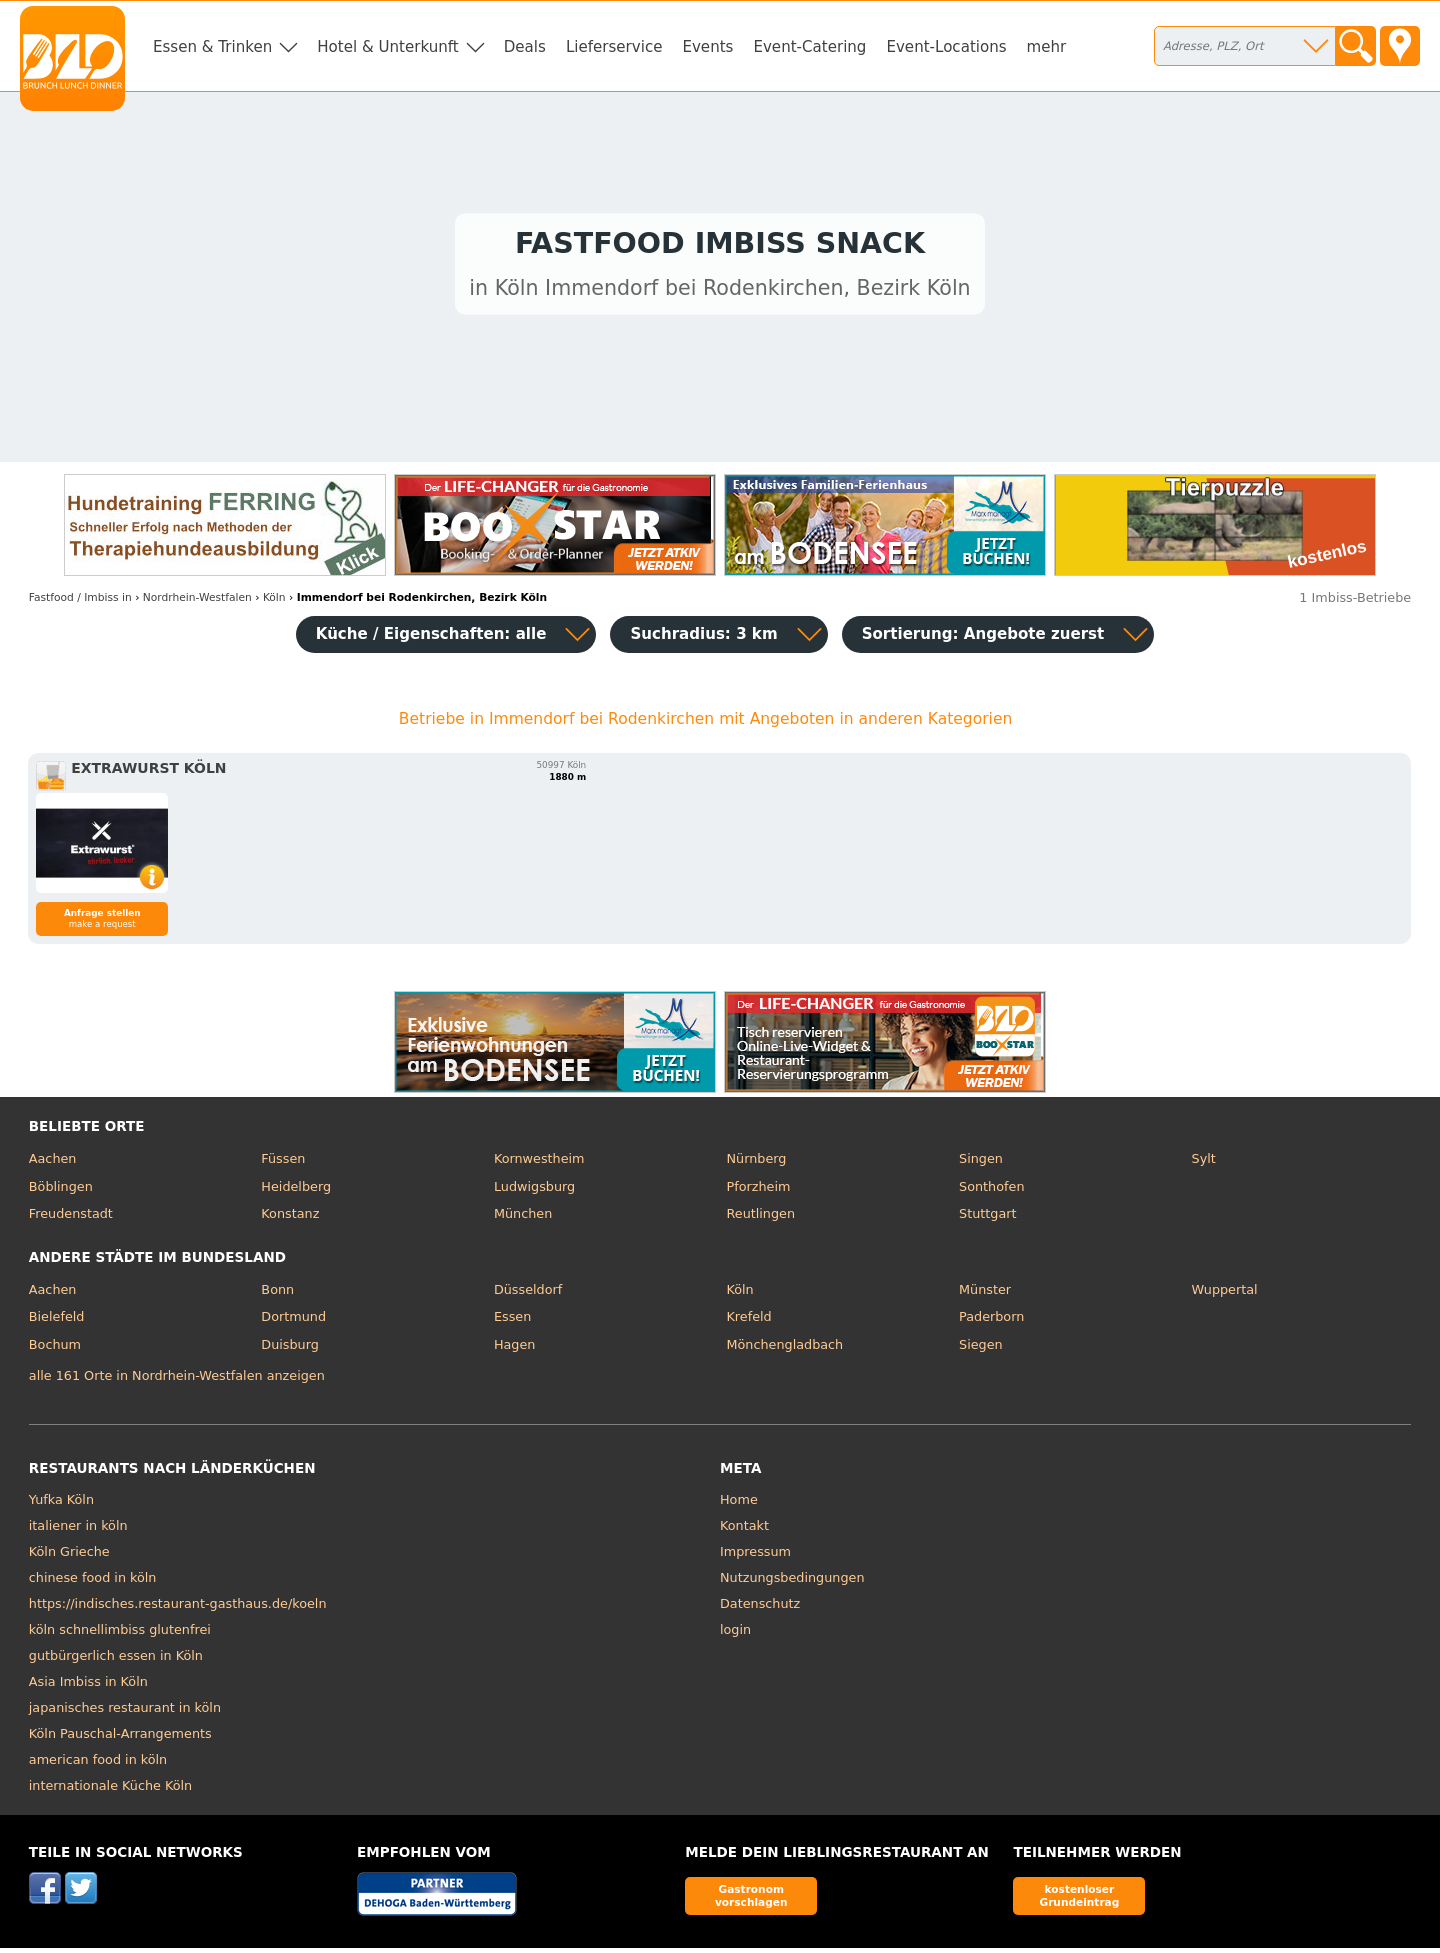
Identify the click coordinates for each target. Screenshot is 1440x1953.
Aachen (53, 1163)
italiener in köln (78, 1530)
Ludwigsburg (534, 1191)
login (735, 1634)
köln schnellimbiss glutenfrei (120, 1634)
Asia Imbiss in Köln (88, 1686)
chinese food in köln (93, 1582)
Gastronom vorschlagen (751, 1900)
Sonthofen (991, 1191)
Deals (525, 47)
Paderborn (991, 1321)
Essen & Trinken (212, 47)
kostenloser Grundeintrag (1079, 1900)
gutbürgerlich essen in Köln (116, 1660)
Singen (981, 1163)
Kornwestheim (539, 1163)
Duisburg (290, 1349)
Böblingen (61, 1191)
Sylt (1204, 1163)
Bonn (277, 1294)
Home (739, 1504)
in (80, 602)
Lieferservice (614, 47)
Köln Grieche (69, 1556)
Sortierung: (983, 639)
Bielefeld (57, 1321)
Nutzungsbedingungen (792, 1582)
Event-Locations (946, 47)
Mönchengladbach (784, 1349)
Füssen (283, 1163)
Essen (512, 1321)
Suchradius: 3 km (703, 639)
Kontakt (744, 1530)
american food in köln (98, 1764)
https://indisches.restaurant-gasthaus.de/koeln (178, 1608)
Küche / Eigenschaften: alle (431, 639)
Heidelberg (296, 1191)
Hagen (515, 1349)
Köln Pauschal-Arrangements (120, 1738)
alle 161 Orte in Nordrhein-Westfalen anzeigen (177, 1380)
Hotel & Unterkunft (387, 47)
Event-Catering (809, 47)
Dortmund (293, 1321)
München (523, 1218)
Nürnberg (756, 1163)
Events (707, 47)
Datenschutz (760, 1608)
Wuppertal (1225, 1294)
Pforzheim (758, 1191)
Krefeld (748, 1321)
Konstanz (290, 1218)
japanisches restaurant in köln (125, 1712)
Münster (985, 1294)
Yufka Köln (61, 1504)
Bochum (55, 1349)
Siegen (981, 1349)
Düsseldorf (528, 1294)
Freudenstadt (71, 1218)
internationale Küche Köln (110, 1790)
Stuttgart (987, 1218)
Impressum (755, 1556)
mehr (1047, 47)
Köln (739, 1294)
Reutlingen (760, 1218)
